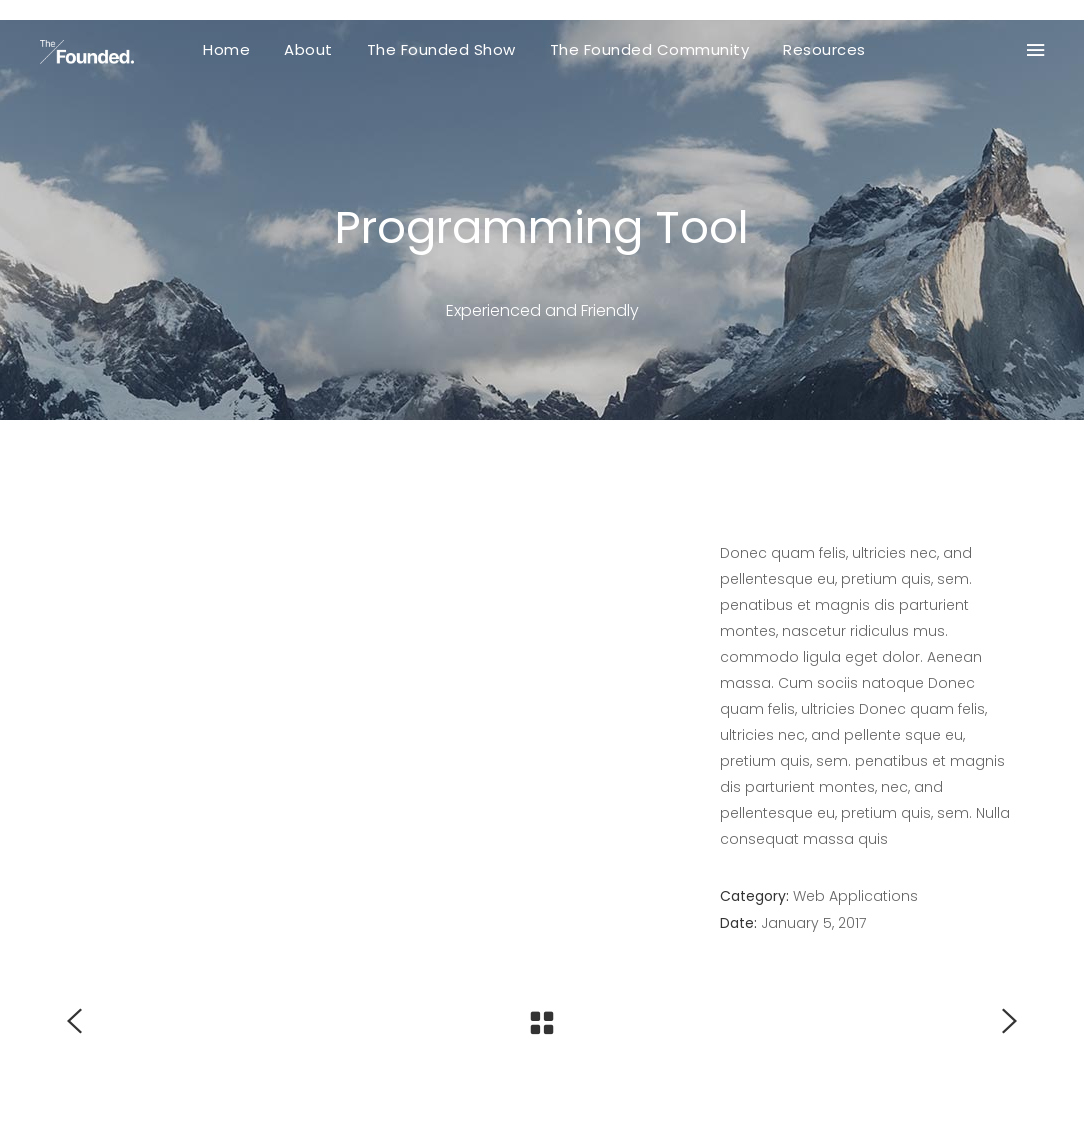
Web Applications (855, 896)
